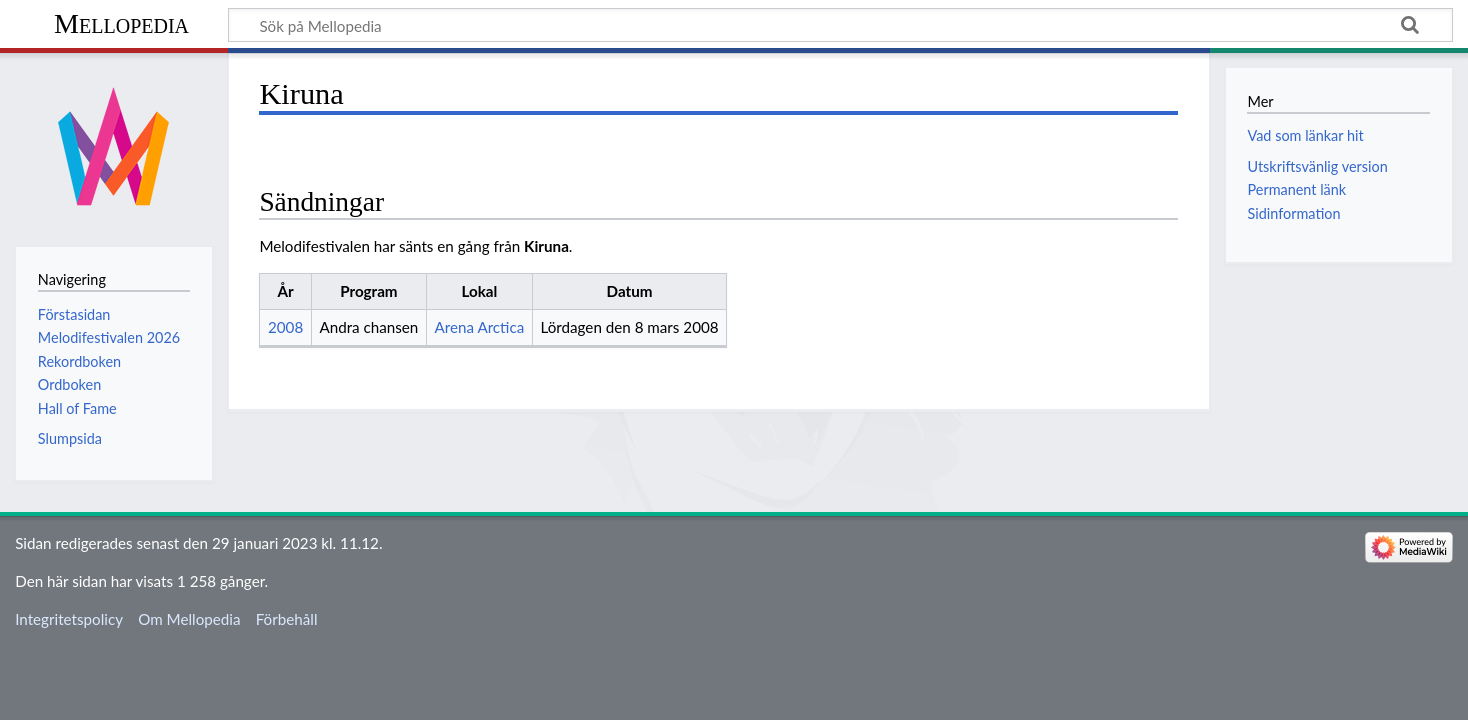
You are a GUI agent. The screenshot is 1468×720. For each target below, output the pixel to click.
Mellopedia (121, 23)
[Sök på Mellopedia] (840, 25)
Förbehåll (287, 619)
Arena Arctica (480, 327)
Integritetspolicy (69, 619)
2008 (285, 327)
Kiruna (546, 246)
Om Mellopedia (189, 619)
